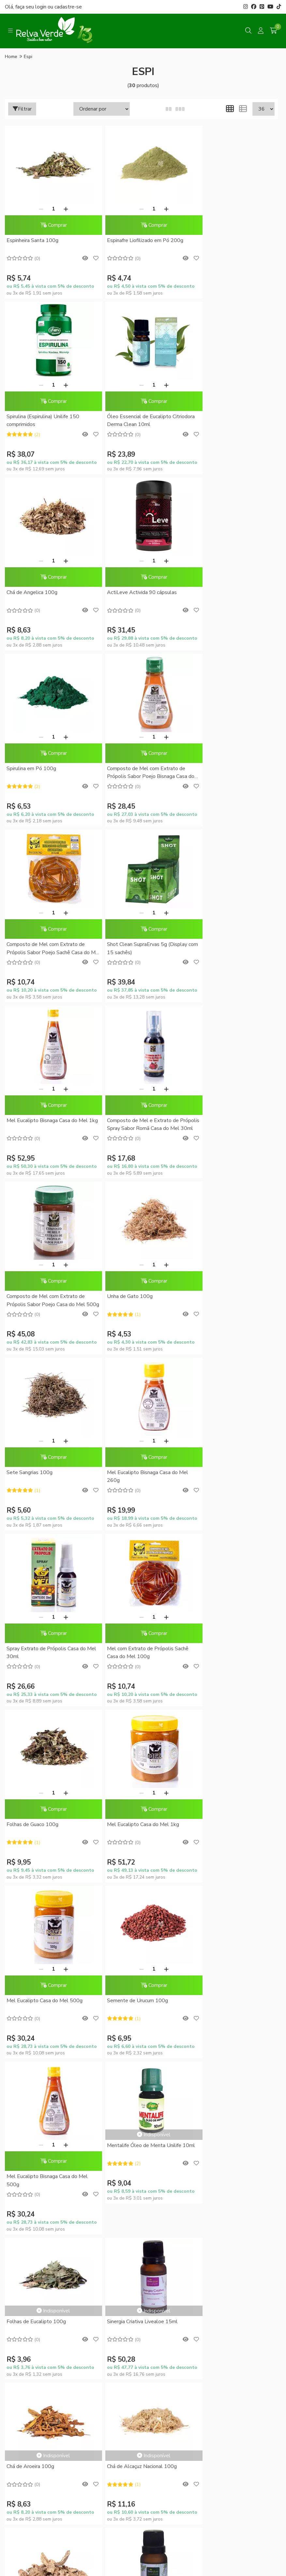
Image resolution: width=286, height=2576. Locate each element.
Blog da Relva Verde (143, 1867)
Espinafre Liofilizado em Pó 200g (136, 240)
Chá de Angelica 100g (123, 416)
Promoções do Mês (143, 2047)
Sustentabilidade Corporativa (143, 1889)
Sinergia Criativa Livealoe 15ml (133, 1620)
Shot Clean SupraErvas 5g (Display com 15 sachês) (47, 773)
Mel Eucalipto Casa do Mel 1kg (134, 1298)
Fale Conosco (143, 1912)
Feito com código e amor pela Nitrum (143, 2524)
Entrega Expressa (143, 1986)
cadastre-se (68, 6)
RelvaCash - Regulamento (143, 2070)
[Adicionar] (61, 209)
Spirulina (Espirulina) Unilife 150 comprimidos (227, 244)
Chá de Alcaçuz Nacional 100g (41, 1765)
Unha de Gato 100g (121, 945)
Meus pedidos (143, 2105)
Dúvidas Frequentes (143, 1952)
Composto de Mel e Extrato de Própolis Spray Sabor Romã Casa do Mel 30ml (232, 774)
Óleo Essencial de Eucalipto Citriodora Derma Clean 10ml (40, 420)
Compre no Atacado (143, 1901)
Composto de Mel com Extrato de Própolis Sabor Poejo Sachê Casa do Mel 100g (232, 597)
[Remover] (37, 209)
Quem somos (143, 1878)
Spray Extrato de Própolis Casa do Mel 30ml (138, 1126)
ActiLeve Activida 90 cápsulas (226, 416)
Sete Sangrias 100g (214, 945)
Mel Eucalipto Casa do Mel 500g (229, 1298)
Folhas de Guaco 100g (32, 1298)
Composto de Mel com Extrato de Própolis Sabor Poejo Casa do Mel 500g (46, 950)
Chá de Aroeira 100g (214, 1620)
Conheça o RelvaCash (143, 2059)
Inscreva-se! (143, 2234)
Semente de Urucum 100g (37, 1474)
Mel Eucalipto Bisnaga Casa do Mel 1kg (139, 773)
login (41, 6)
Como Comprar (143, 1975)
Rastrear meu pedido (143, 2116)
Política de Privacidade (143, 1998)
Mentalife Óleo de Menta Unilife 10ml (228, 1447)
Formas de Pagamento (143, 1963)
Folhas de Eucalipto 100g (36, 1620)
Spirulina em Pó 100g (31, 593)
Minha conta (143, 2094)
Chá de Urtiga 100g (121, 1765)
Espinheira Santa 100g (32, 240)
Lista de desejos (143, 2128)
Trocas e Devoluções (143, 2009)
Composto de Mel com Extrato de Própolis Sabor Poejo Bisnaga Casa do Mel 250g (138, 597)
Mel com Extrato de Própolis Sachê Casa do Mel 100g (231, 1126)
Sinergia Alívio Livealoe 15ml (224, 1765)
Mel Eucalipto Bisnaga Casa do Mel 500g (139, 1478)
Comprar (49, 225)
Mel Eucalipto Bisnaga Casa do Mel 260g (47, 1126)
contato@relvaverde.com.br (58, 2396)
